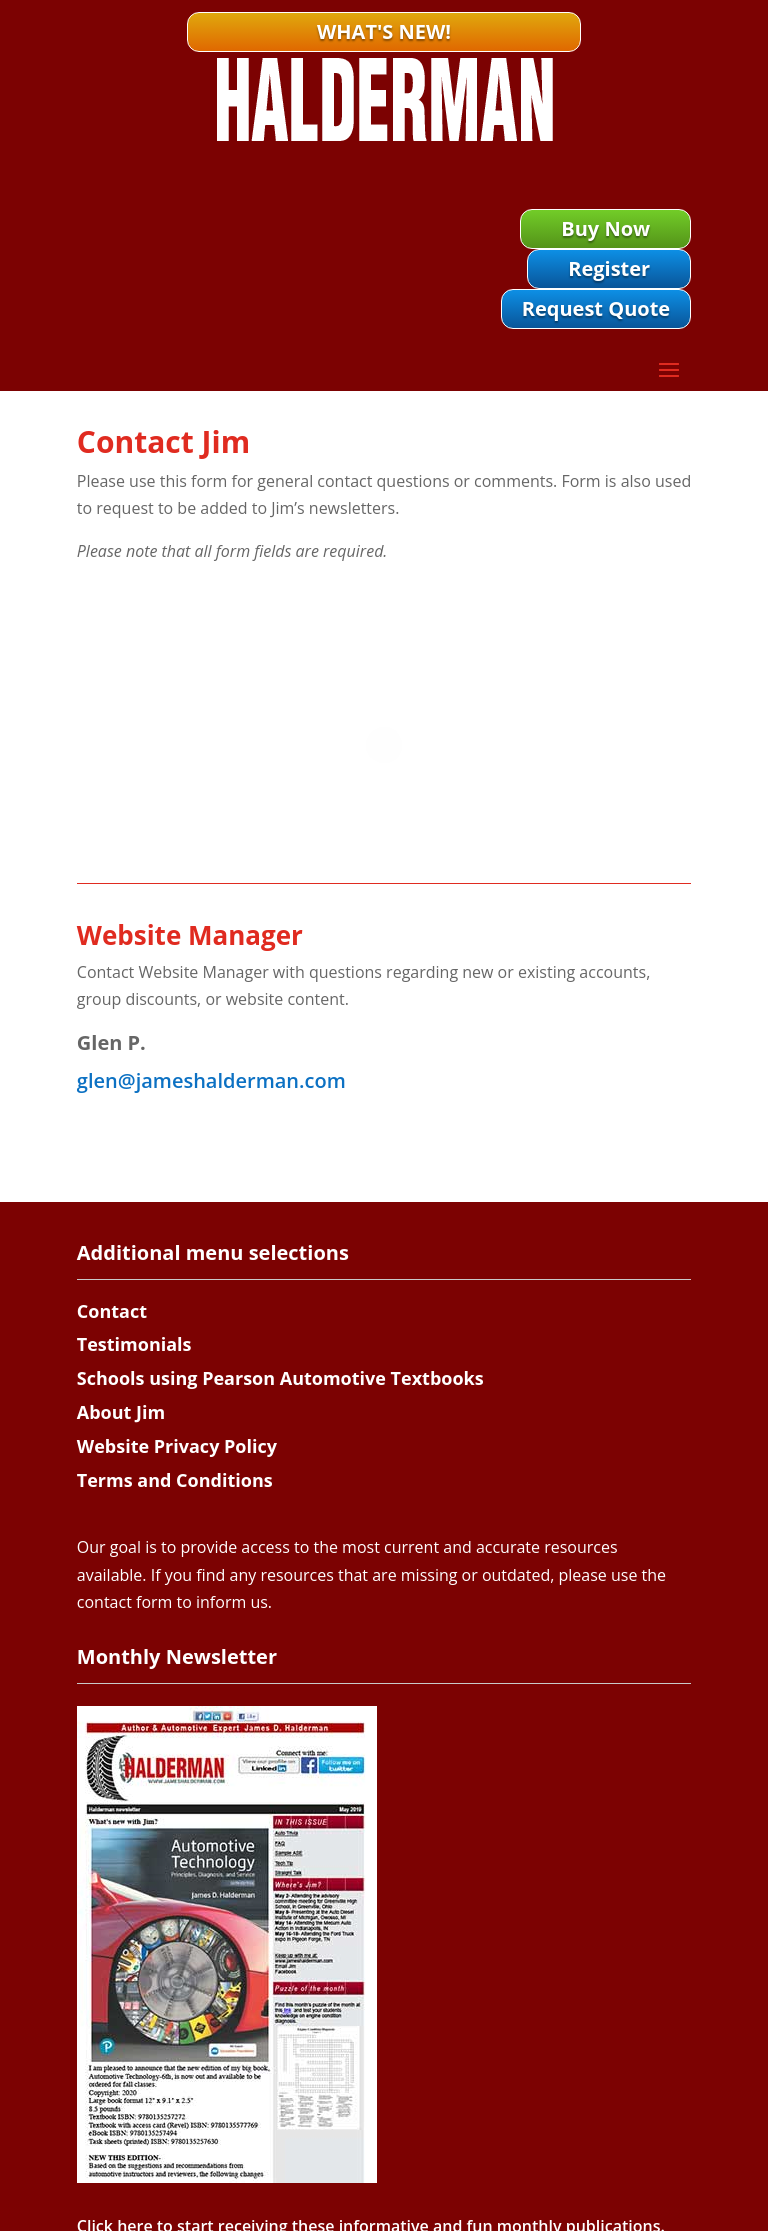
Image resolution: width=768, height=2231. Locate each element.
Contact (112, 1311)
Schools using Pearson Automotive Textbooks (280, 1378)
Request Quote (596, 308)
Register (609, 268)
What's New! (384, 31)
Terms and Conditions (175, 1480)
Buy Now (605, 228)
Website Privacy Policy (177, 1446)
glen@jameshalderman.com (211, 1080)
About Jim (121, 1412)
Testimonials (134, 1344)
